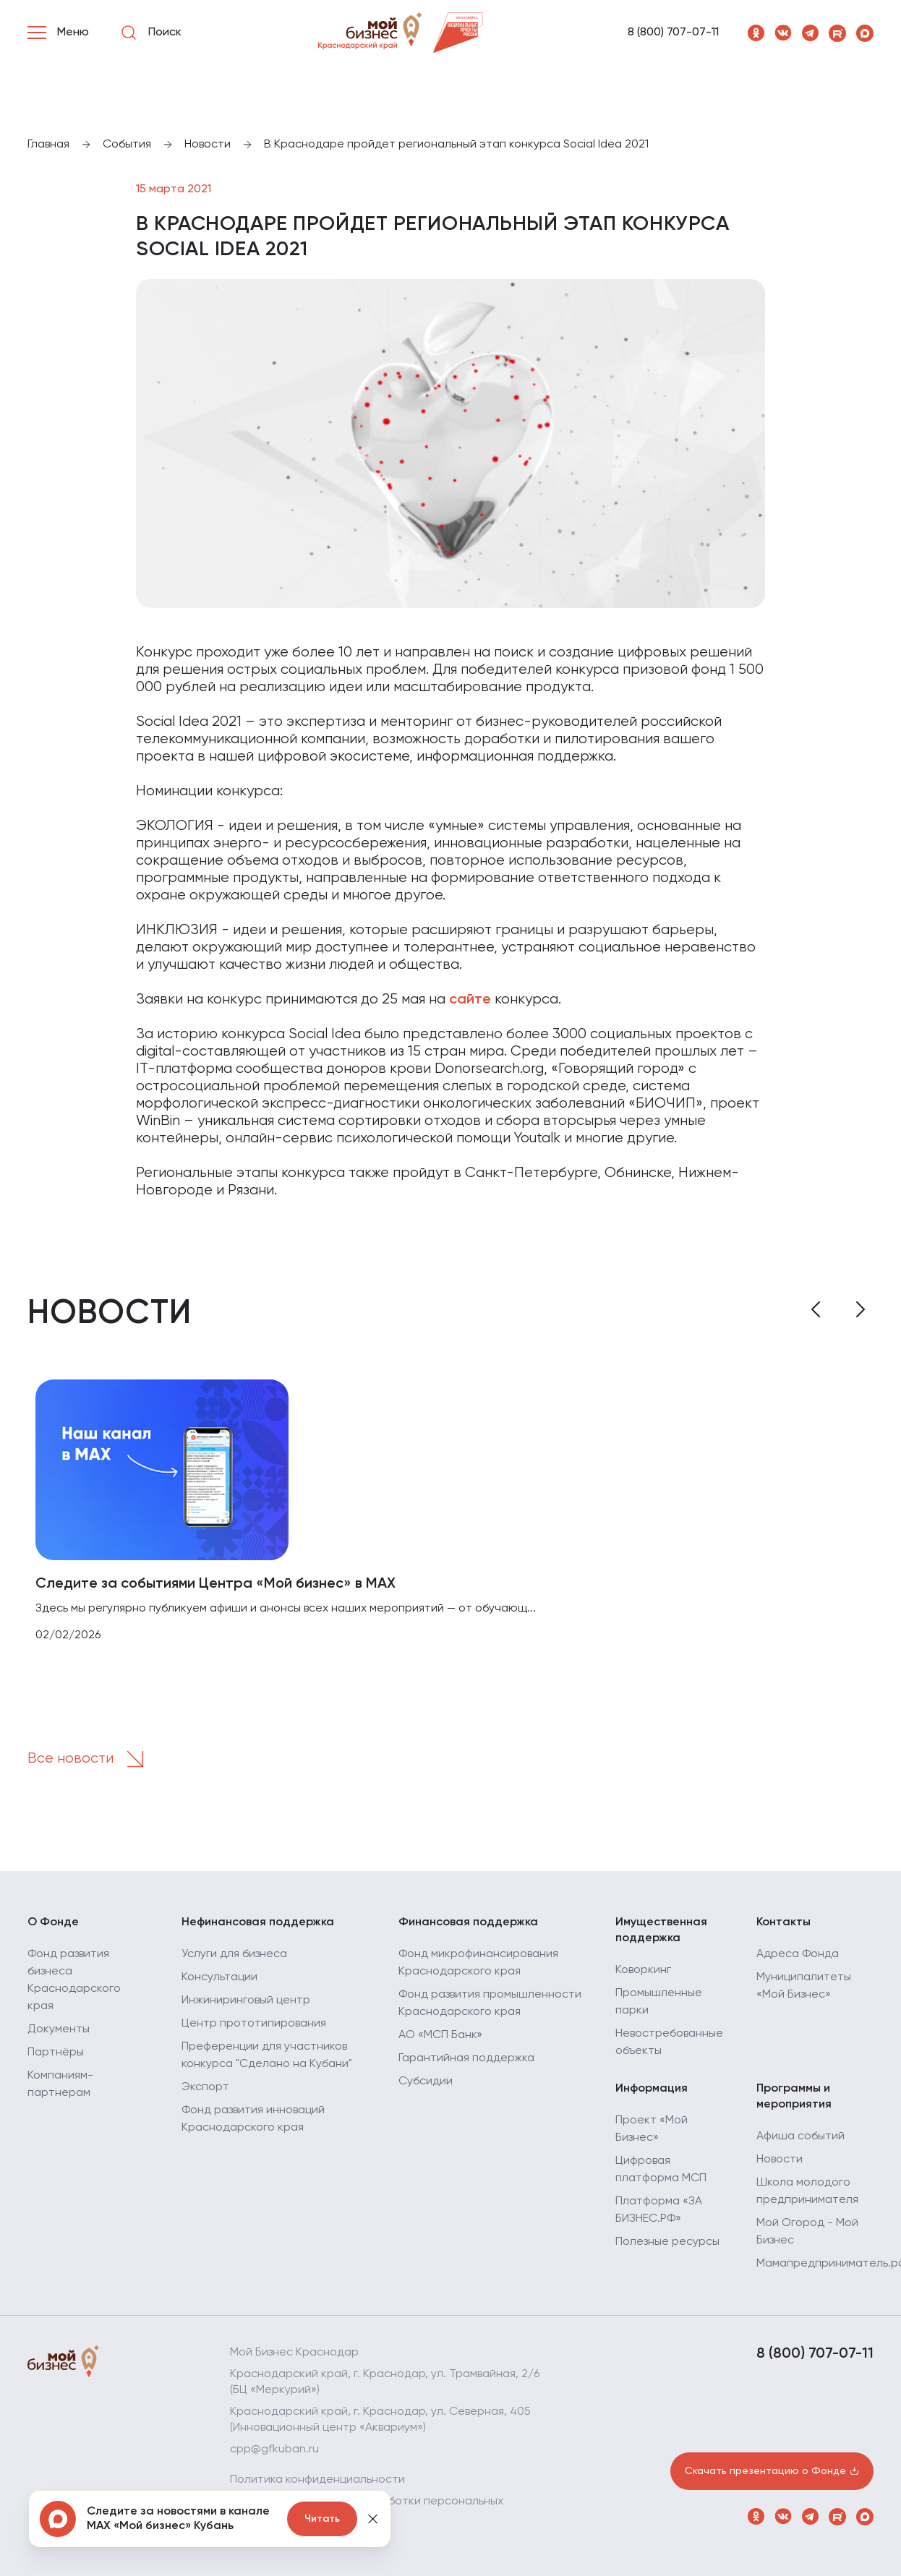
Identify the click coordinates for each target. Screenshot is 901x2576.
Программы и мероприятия (794, 2096)
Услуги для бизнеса (234, 1954)
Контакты (783, 1922)
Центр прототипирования (254, 2023)
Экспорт (205, 2087)
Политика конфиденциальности (317, 2480)
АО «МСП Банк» (440, 2035)
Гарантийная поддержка (466, 2058)
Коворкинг (643, 1970)
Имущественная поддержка (661, 1930)
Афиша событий (800, 2136)
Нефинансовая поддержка (258, 1922)
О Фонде (53, 1922)
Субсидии (425, 2081)
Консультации (219, 1977)
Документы (58, 2029)
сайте (470, 1000)
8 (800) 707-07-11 (673, 32)
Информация (651, 2088)
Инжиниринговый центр (246, 2000)
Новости (779, 2159)
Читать (322, 2519)
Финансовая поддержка (468, 1922)
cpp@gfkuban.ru (274, 2449)
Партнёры (55, 2052)
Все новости (90, 1759)
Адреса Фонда (797, 1954)
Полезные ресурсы (667, 2242)
